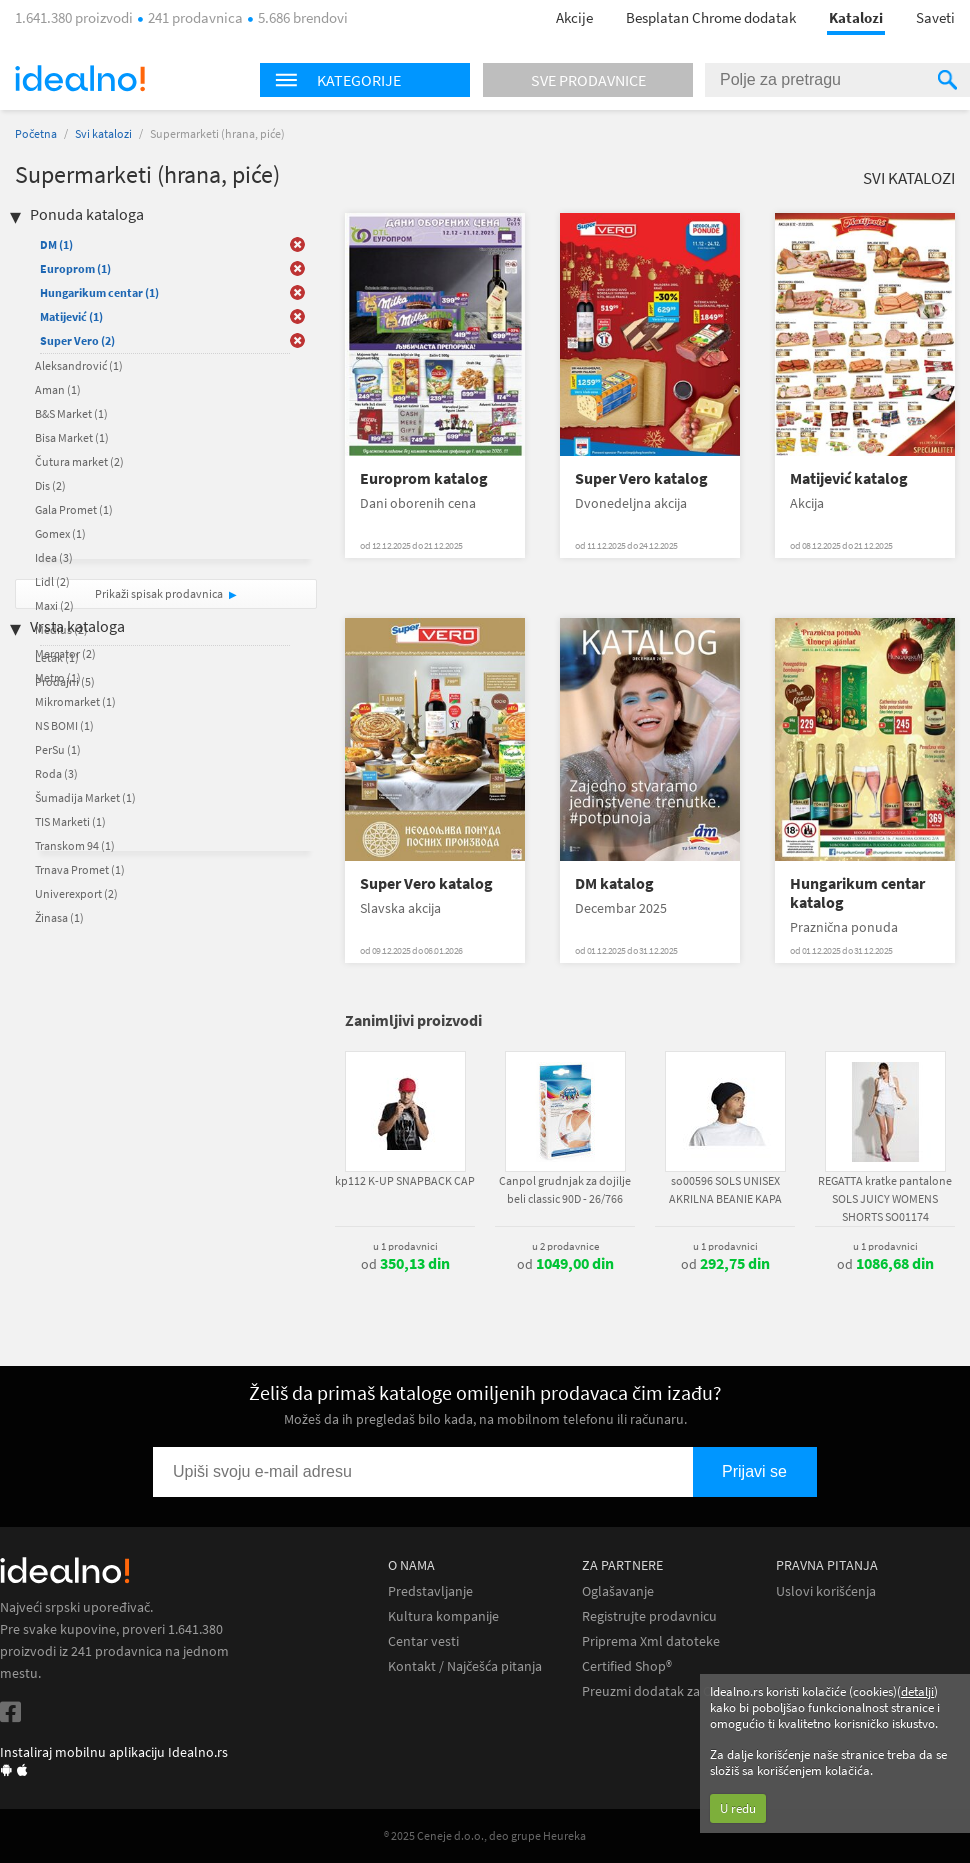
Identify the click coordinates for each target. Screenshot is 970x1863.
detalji (917, 1691)
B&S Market (71, 413)
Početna (36, 133)
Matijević (71, 316)
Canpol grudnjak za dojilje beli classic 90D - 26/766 (565, 1189)
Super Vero (77, 340)
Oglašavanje (618, 1591)
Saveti (935, 17)
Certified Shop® (627, 1666)
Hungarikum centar (99, 292)
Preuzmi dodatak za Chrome (666, 1691)
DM (56, 244)
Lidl (52, 581)
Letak (57, 657)
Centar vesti (423, 1641)
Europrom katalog (424, 478)
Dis (50, 485)
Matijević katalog (849, 478)
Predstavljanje (430, 1591)
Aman (58, 389)
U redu (738, 1808)
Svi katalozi (103, 133)
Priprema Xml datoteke (651, 1641)
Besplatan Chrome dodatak (711, 17)
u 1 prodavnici (405, 1246)
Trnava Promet (80, 869)
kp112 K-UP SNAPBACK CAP (405, 1180)
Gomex (60, 533)
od (405, 1264)
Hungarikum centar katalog (857, 893)
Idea (54, 557)
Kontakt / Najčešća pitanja (465, 1666)
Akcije (574, 17)
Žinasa (59, 917)
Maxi (54, 605)
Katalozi (856, 17)
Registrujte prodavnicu (649, 1616)
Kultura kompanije (443, 1616)
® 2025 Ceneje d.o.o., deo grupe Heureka (485, 1835)
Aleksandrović (79, 365)
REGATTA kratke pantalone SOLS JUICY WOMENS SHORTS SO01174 (885, 1198)
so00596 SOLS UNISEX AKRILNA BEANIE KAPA (725, 1189)
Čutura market (79, 461)
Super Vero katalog (641, 478)
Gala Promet (74, 509)
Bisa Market (72, 437)
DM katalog (614, 883)
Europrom (75, 268)
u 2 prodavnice (565, 1246)
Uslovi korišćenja (826, 1591)
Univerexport (76, 893)
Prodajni (65, 681)
